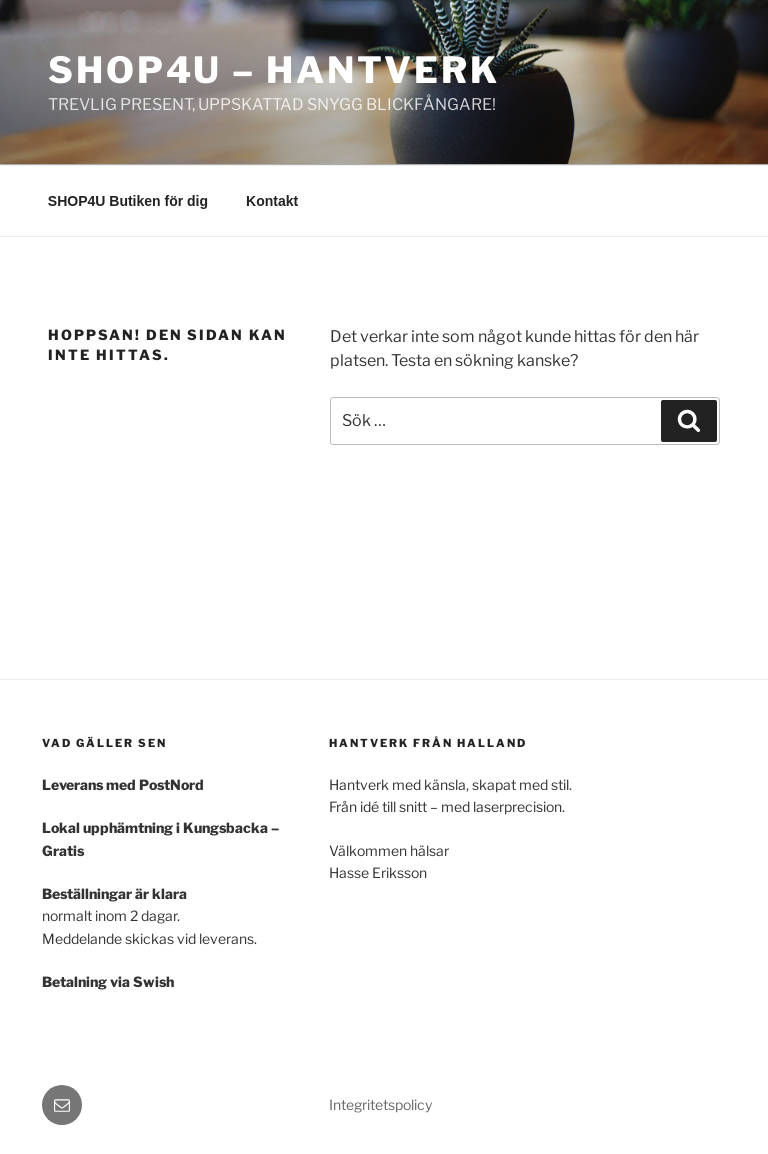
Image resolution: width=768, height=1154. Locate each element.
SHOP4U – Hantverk (274, 70)
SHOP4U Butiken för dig (128, 201)
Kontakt (272, 201)
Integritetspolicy (380, 1104)
